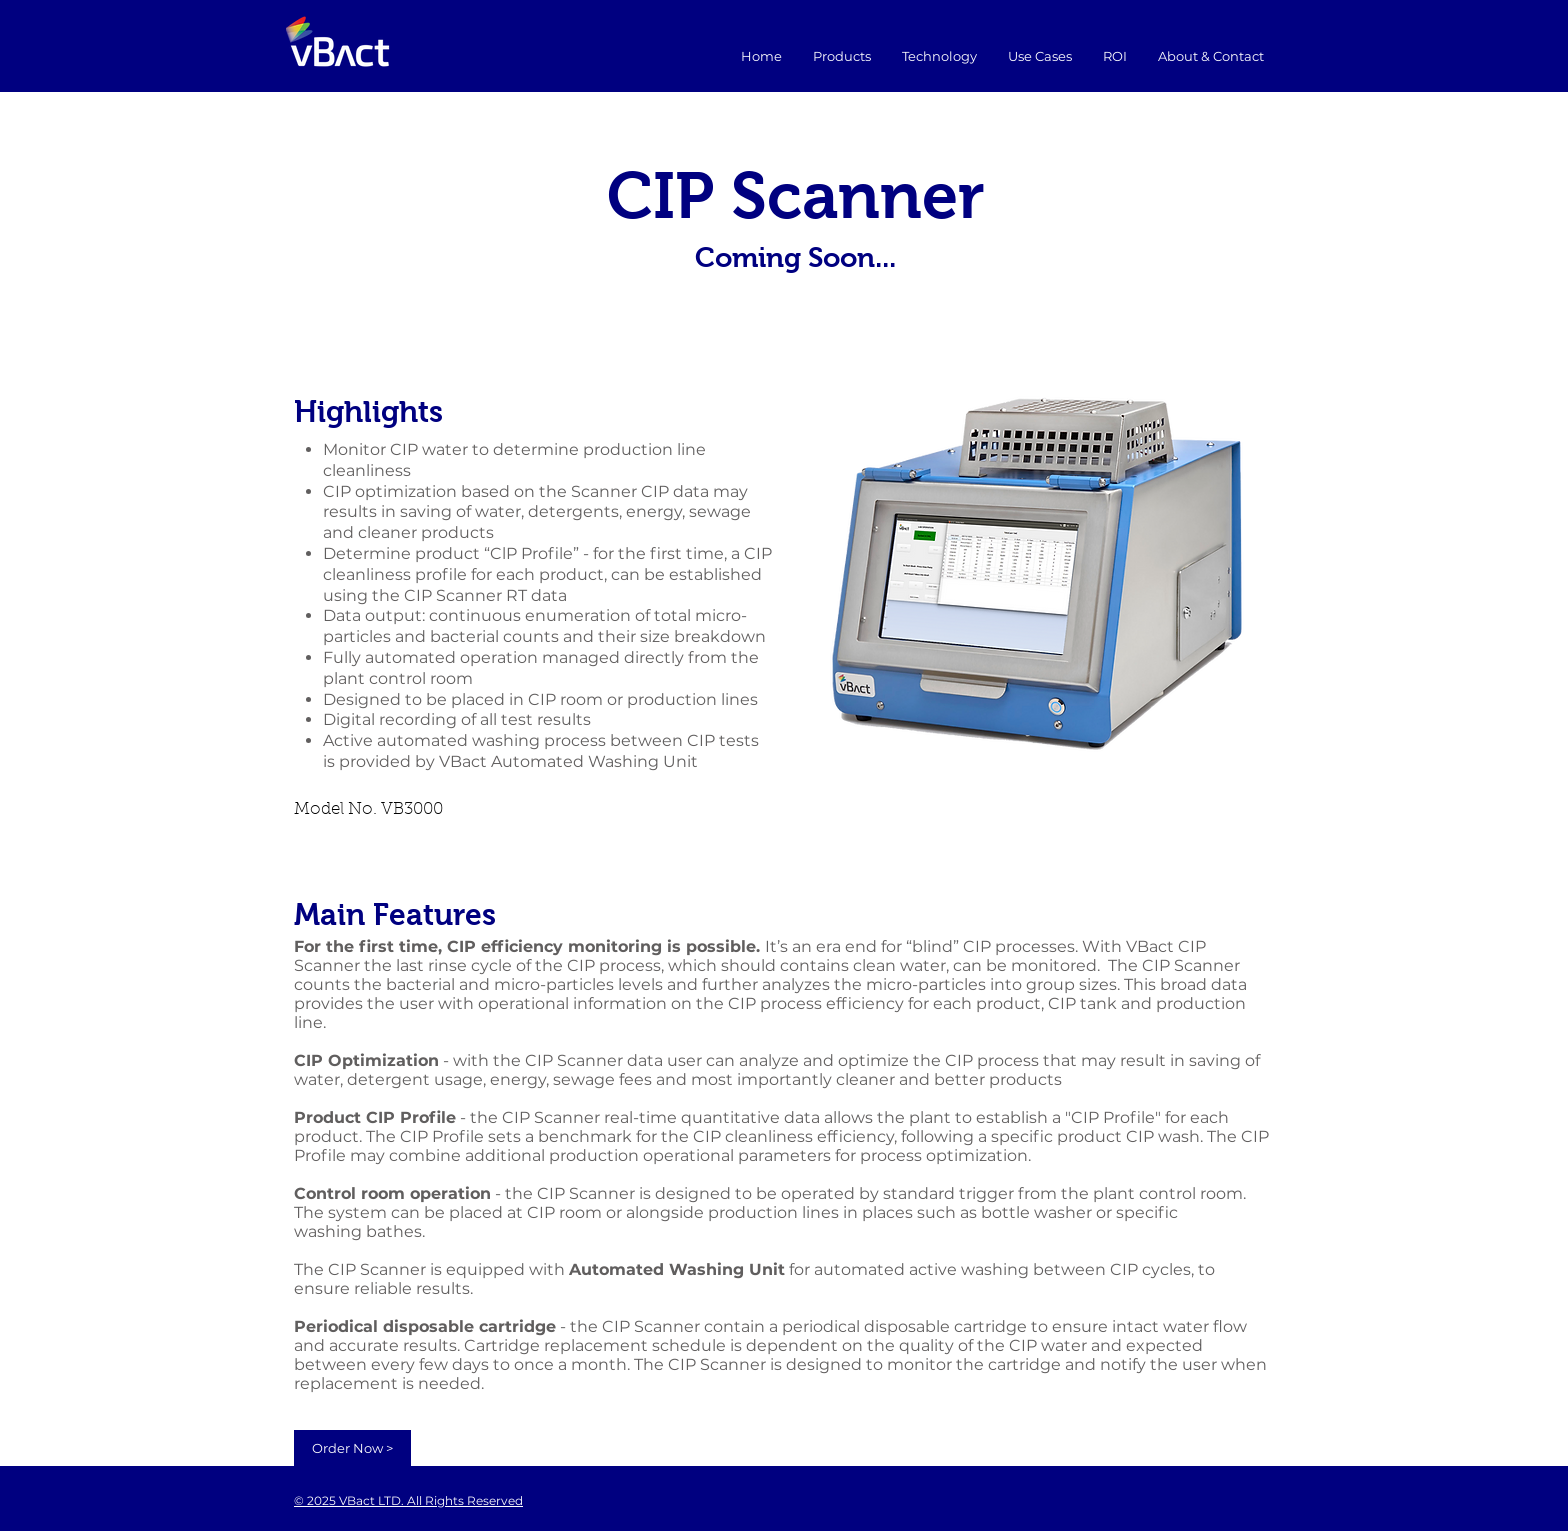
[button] (1039, 56)
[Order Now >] (352, 1448)
